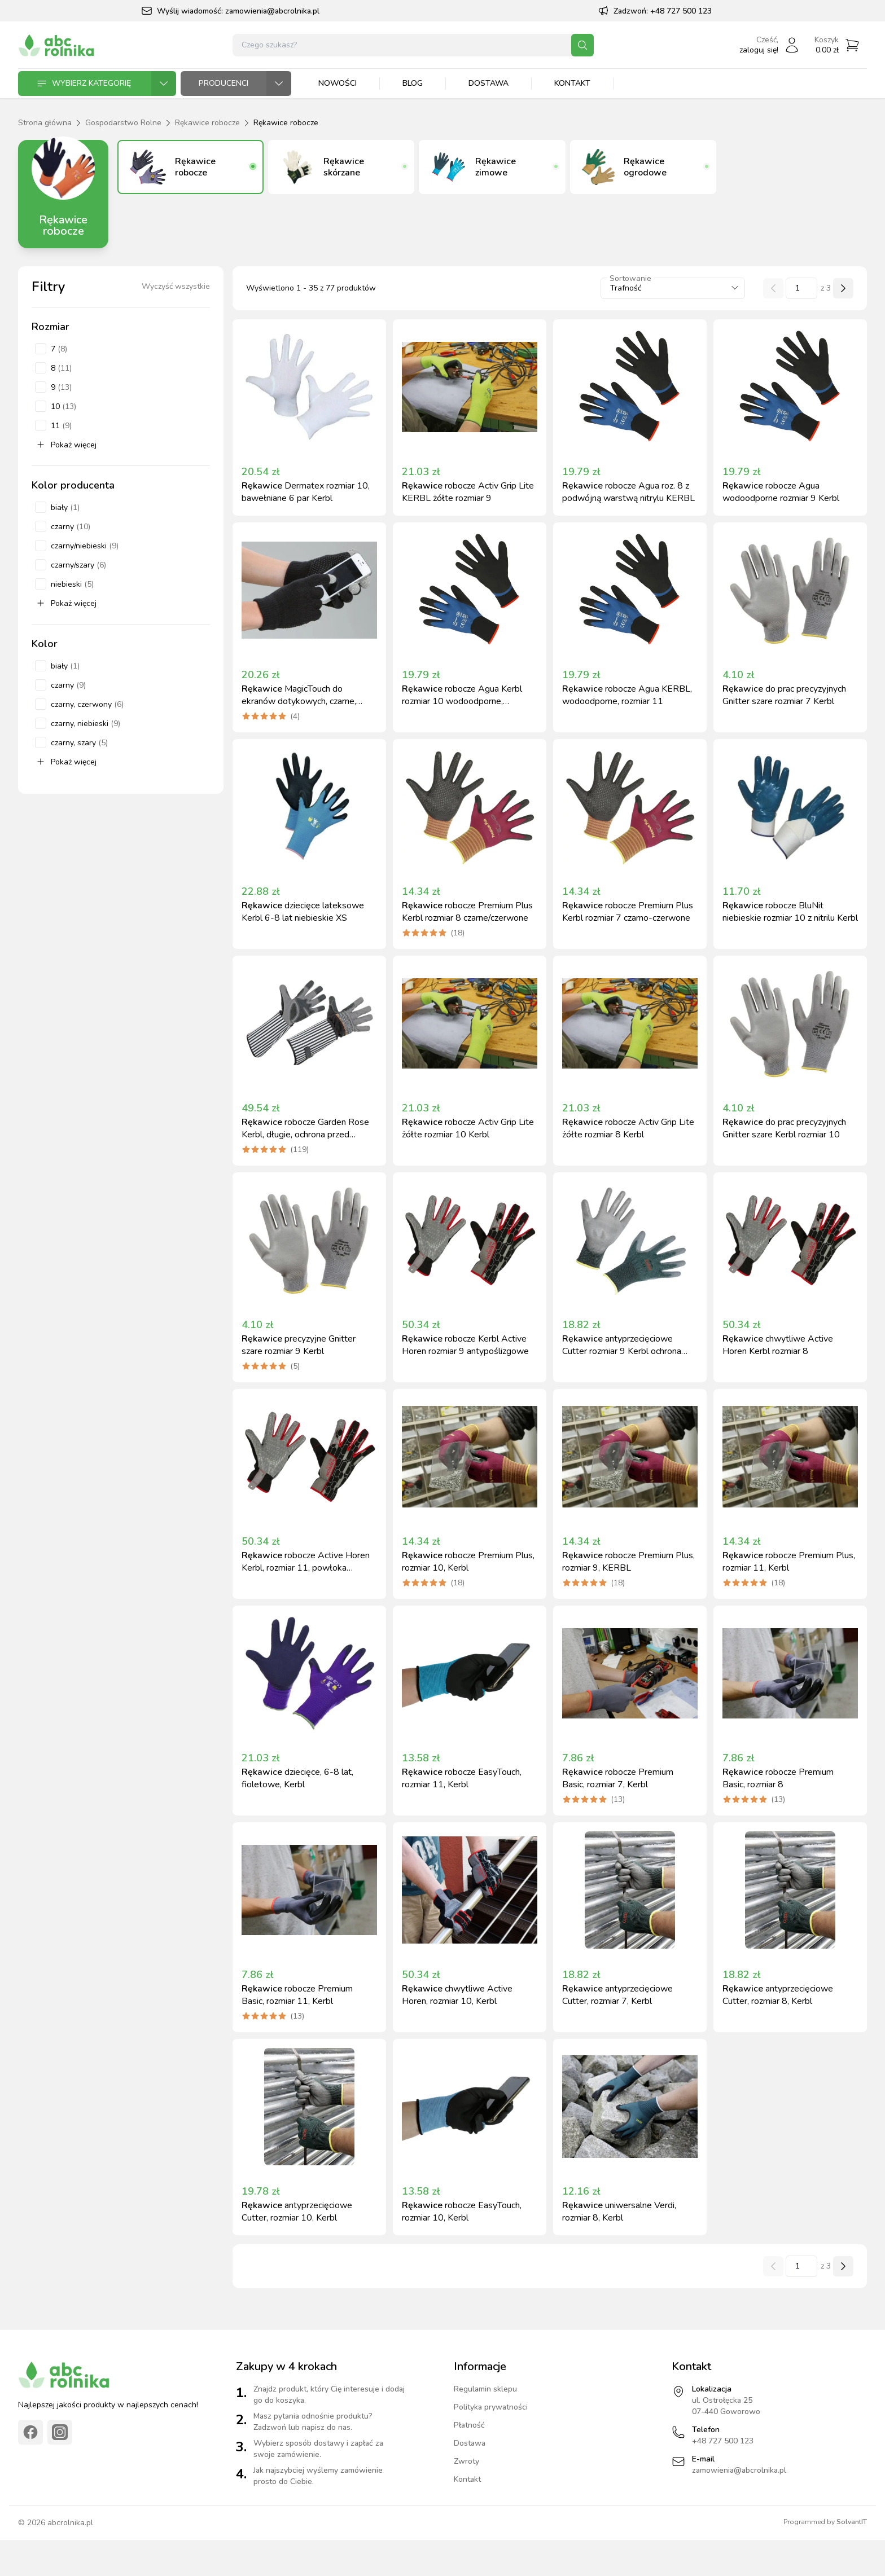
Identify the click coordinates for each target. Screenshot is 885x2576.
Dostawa (488, 83)
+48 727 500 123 (681, 11)
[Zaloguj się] (770, 44)
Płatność (469, 2425)
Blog (412, 83)
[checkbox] (40, 348)
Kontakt (572, 83)
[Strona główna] (56, 45)
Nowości (337, 83)
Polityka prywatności (491, 2407)
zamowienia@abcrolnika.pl (272, 11)
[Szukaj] (582, 45)
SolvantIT (851, 2521)
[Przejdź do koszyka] (837, 44)
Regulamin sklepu (485, 2389)
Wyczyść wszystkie (176, 286)
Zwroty (466, 2461)
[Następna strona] (843, 288)
